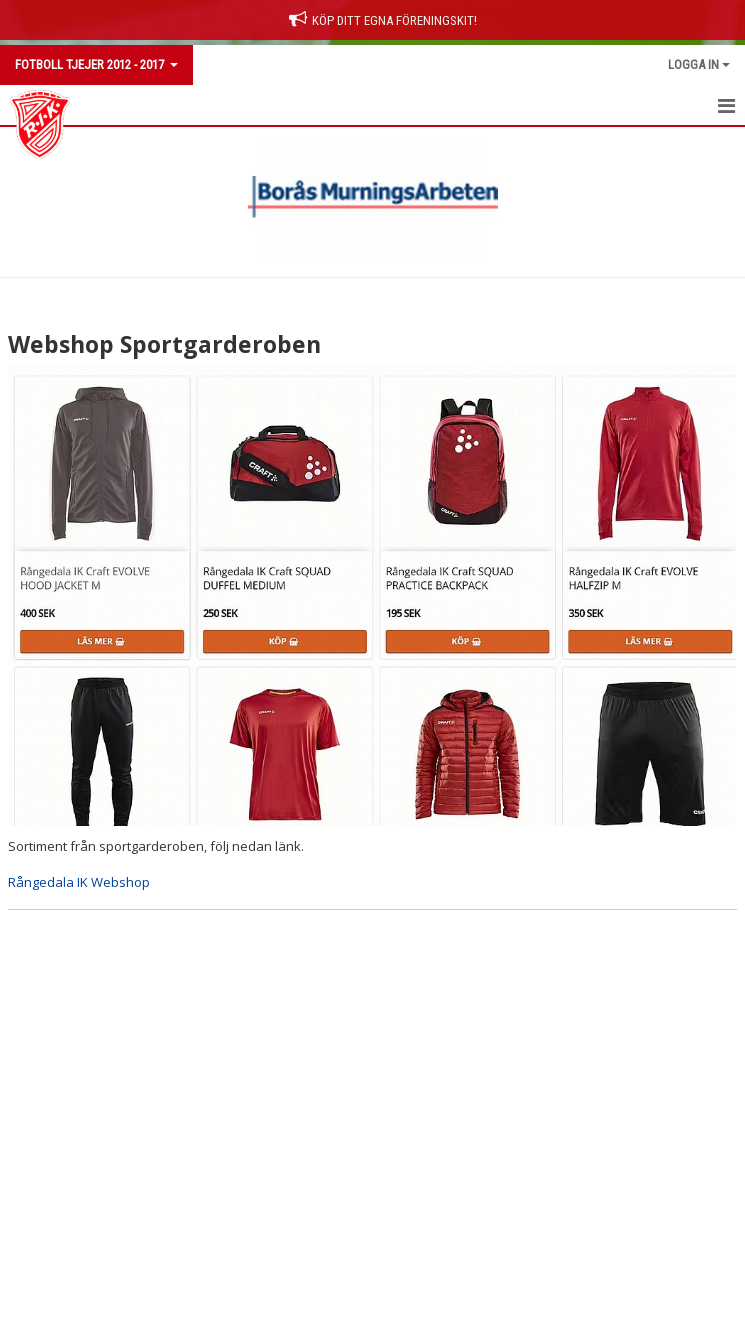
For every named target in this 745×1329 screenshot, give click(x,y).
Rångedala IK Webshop (79, 882)
